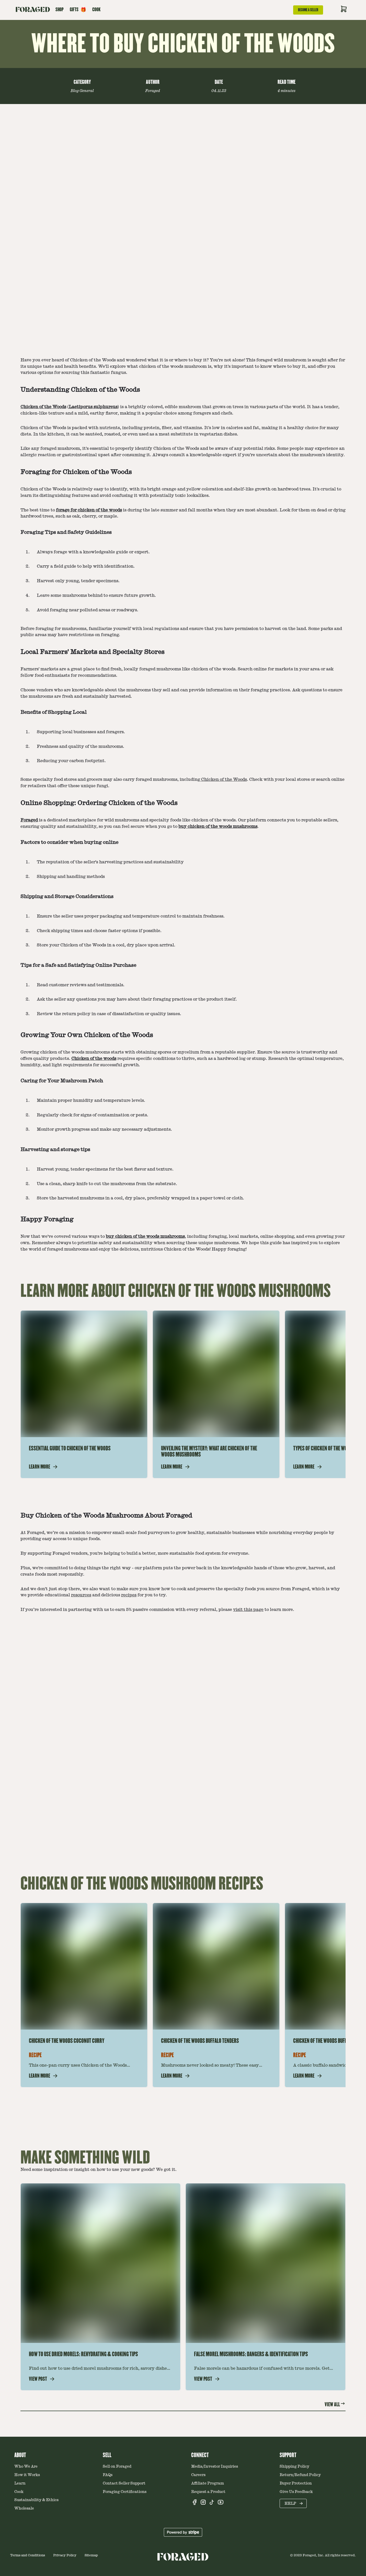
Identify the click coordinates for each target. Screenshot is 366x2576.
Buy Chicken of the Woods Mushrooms (81, 1516)
